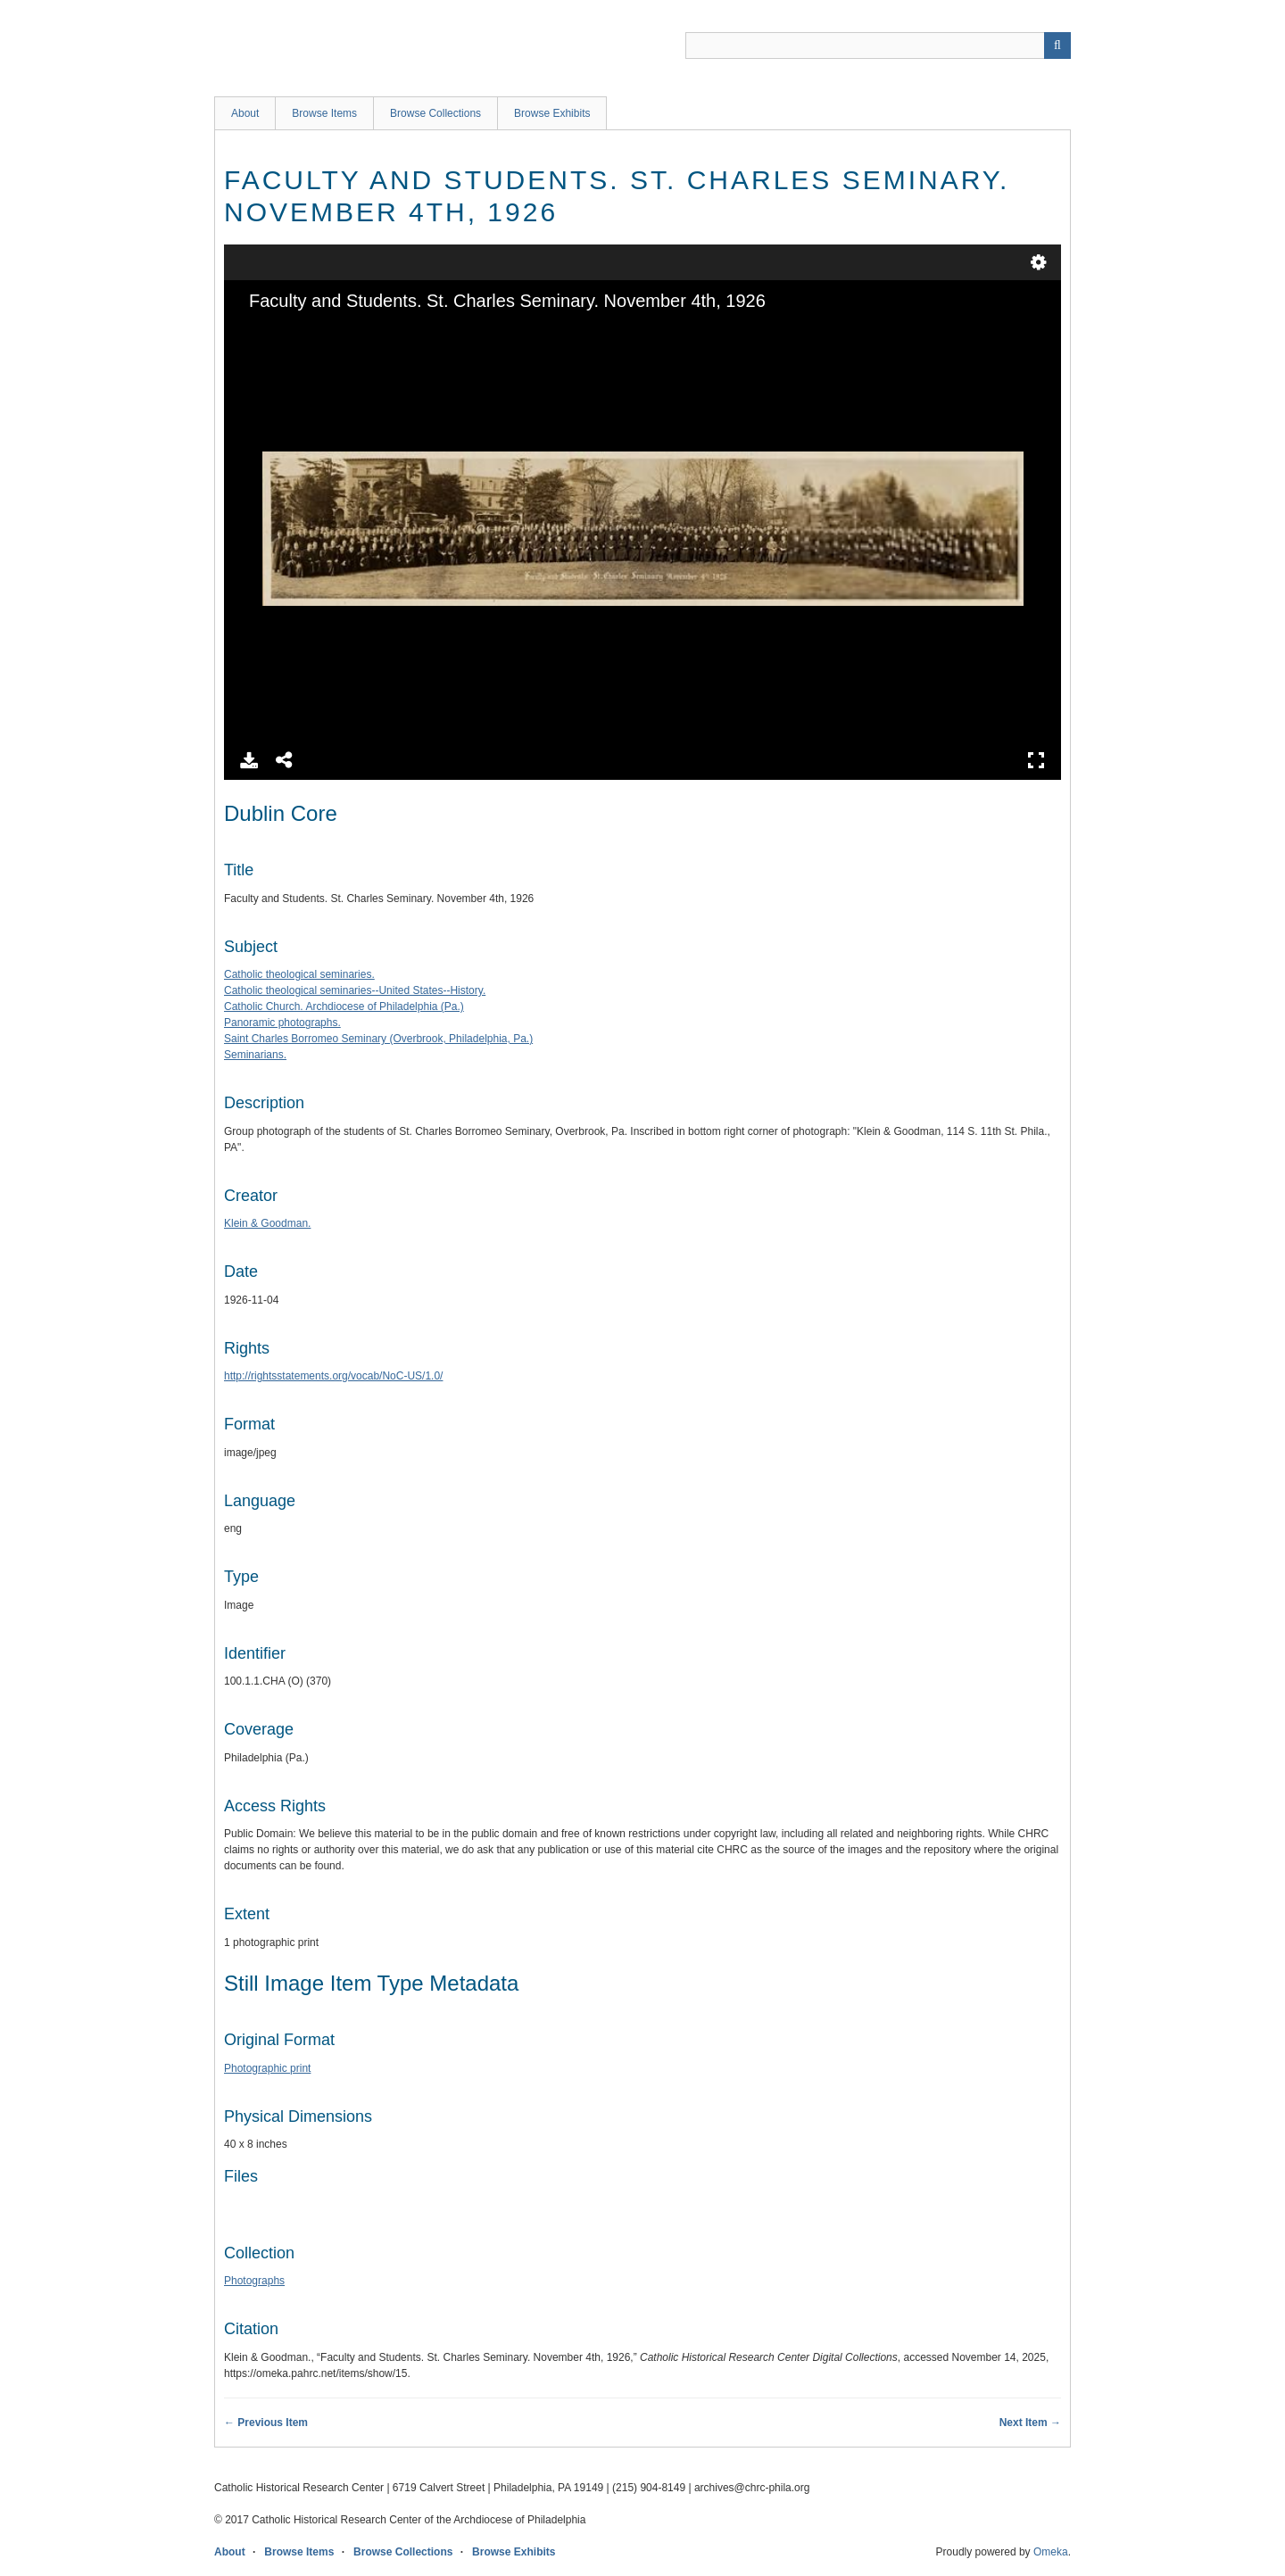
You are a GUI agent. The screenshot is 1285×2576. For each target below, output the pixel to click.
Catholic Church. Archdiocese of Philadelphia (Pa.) (344, 1006)
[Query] (878, 45)
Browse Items (324, 113)
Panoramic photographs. (282, 1022)
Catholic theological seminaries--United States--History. (354, 990)
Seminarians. (255, 1054)
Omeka (1050, 2552)
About (245, 113)
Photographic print (267, 2068)
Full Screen (1036, 760)
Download (249, 760)
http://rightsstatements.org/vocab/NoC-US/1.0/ (333, 1376)
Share (284, 760)
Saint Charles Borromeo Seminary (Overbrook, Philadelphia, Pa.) (378, 1038)
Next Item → (1030, 2422)
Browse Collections (435, 113)
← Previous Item (266, 2422)
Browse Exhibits (552, 113)
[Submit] (1057, 45)
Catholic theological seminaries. (299, 974)
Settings (1038, 262)
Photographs (254, 2280)
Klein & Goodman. (267, 1223)
